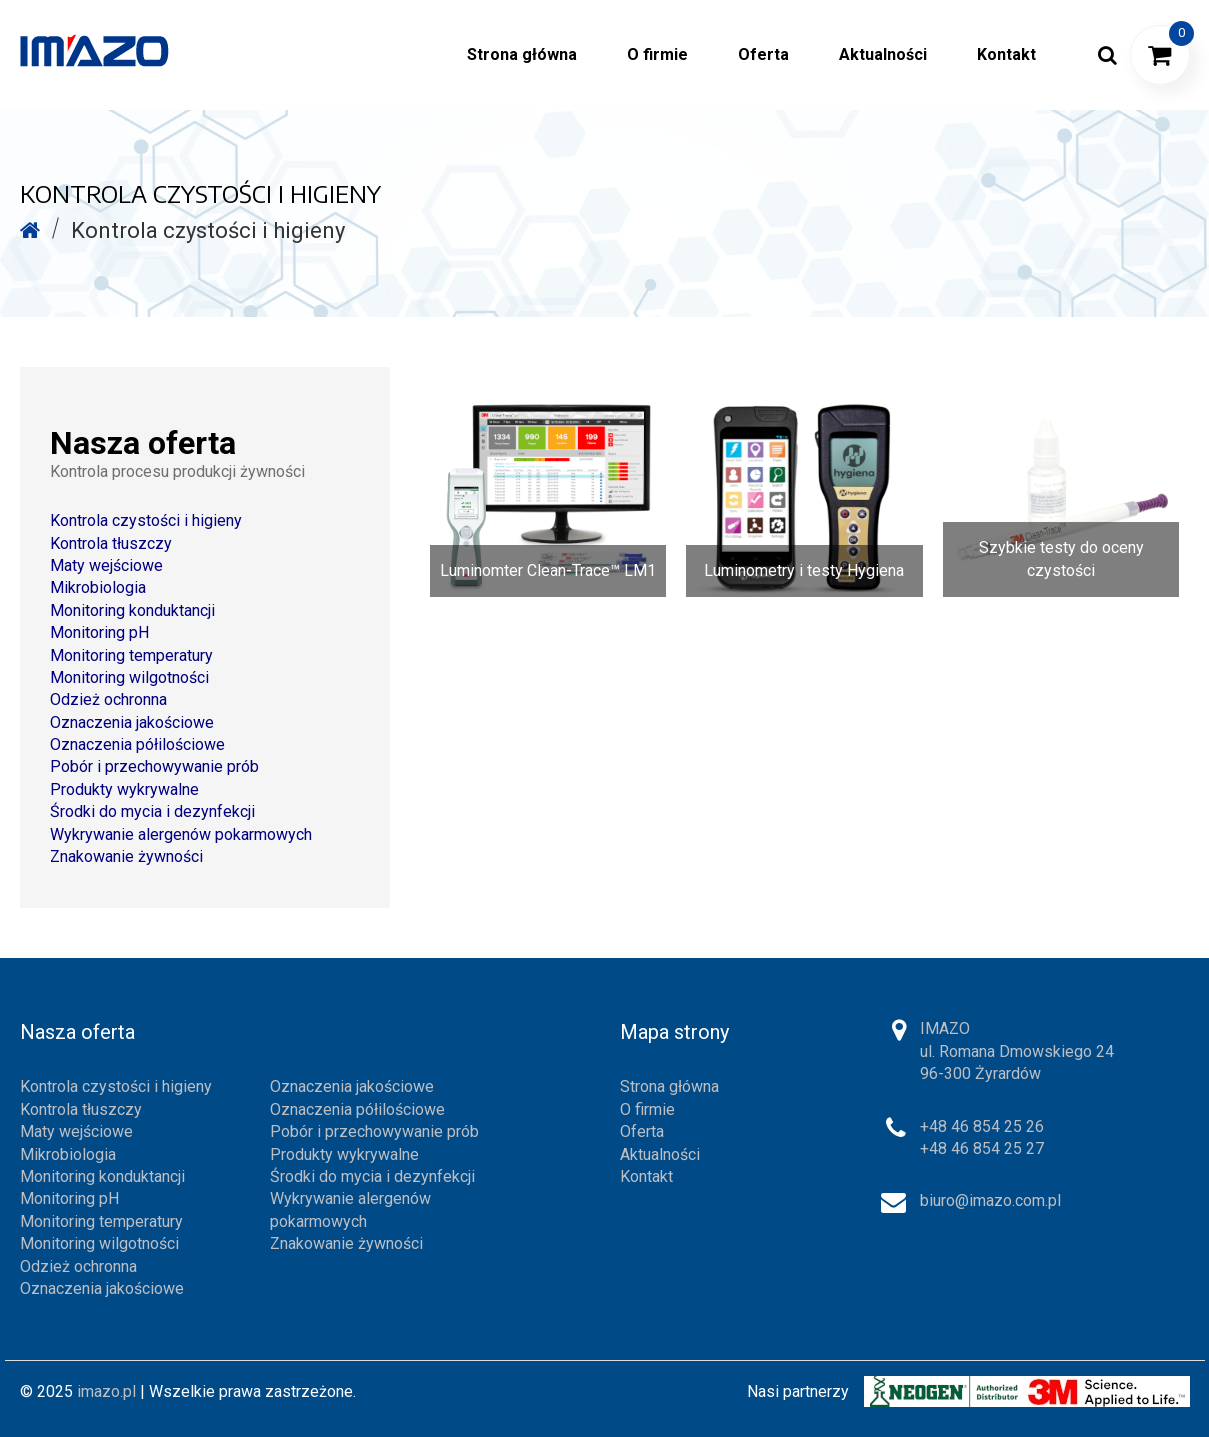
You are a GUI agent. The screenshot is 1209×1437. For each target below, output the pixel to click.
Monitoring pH (99, 632)
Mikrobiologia (98, 587)
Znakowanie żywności (126, 856)
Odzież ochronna (108, 699)
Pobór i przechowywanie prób (154, 766)
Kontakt (646, 1176)
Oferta (642, 1131)
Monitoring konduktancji (132, 610)
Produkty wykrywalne (124, 789)
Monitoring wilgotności (129, 677)
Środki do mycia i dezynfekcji (152, 811)
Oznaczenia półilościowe (137, 744)
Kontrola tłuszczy (111, 543)
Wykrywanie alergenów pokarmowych (181, 834)
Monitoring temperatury (131, 655)
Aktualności (660, 1154)
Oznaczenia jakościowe (132, 722)
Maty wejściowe (106, 565)
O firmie (647, 1109)
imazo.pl (106, 1391)
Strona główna (669, 1086)
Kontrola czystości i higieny (146, 520)
